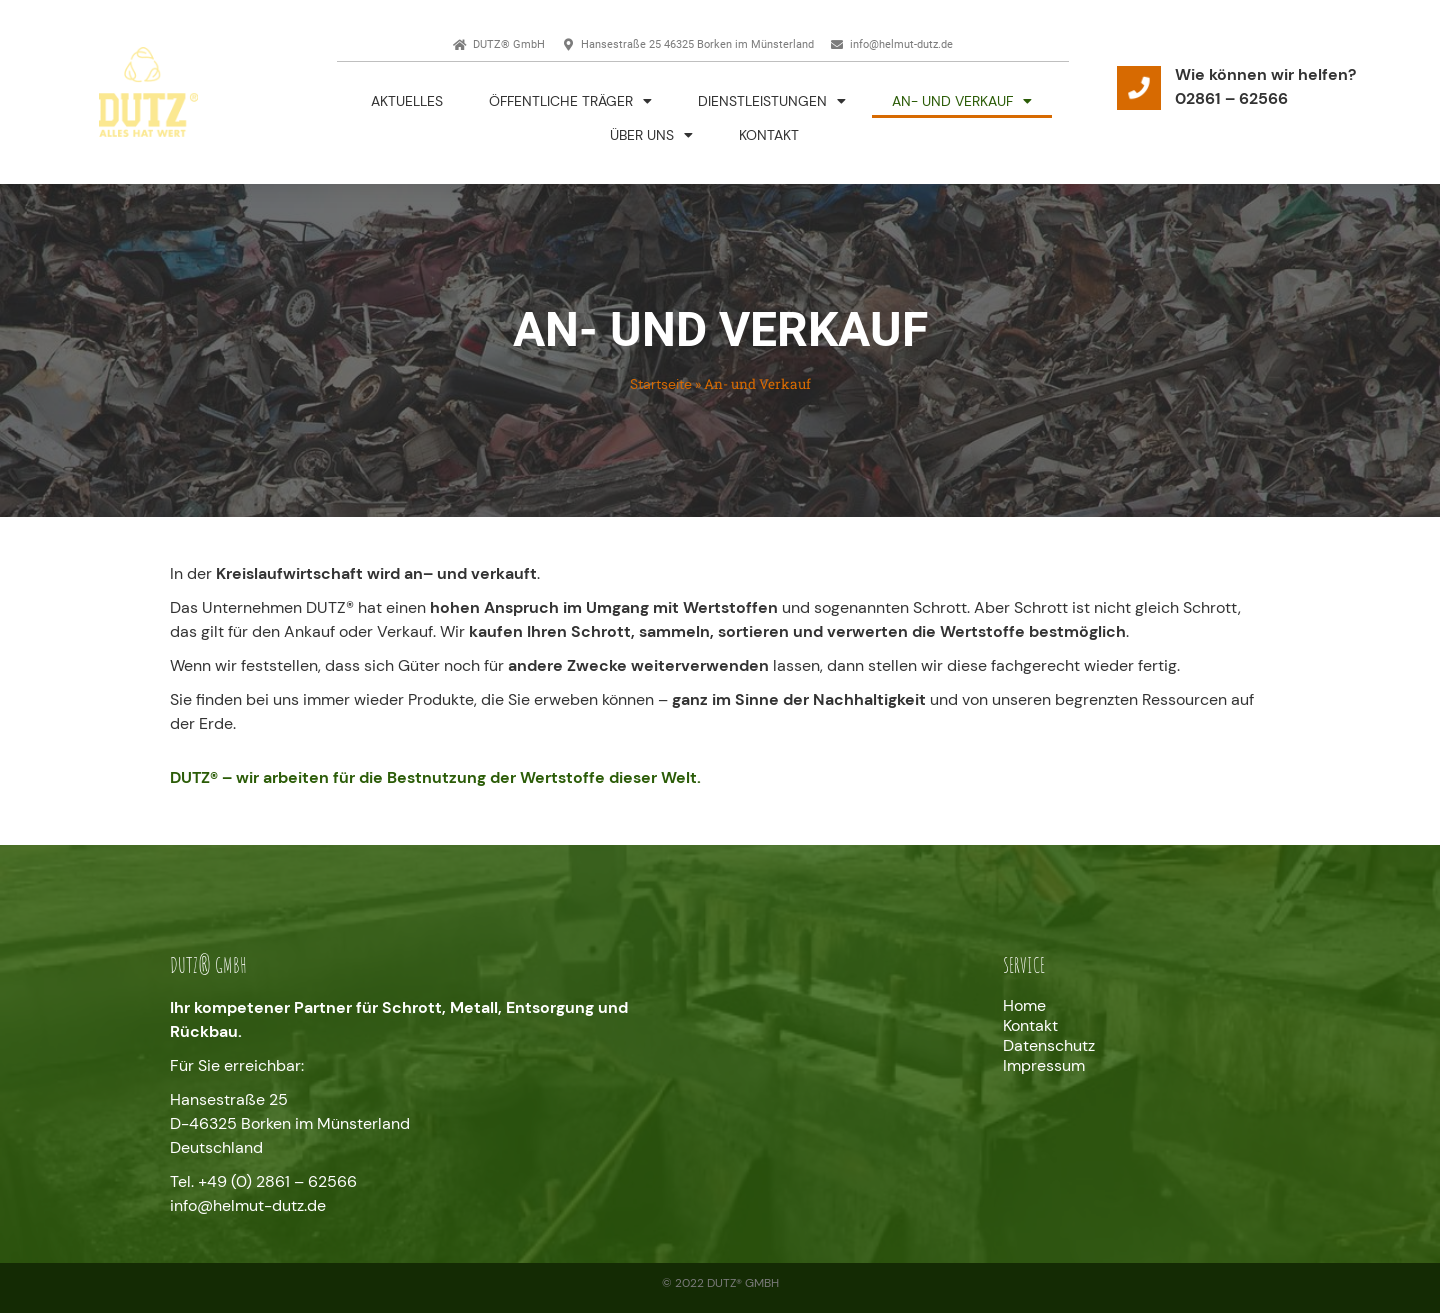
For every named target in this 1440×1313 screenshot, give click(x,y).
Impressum (1044, 1066)
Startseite (661, 384)
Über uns (651, 135)
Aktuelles (407, 101)
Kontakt (769, 135)
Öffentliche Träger (570, 101)
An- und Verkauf (962, 101)
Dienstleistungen (772, 101)
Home (1024, 1006)
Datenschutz (1049, 1046)
